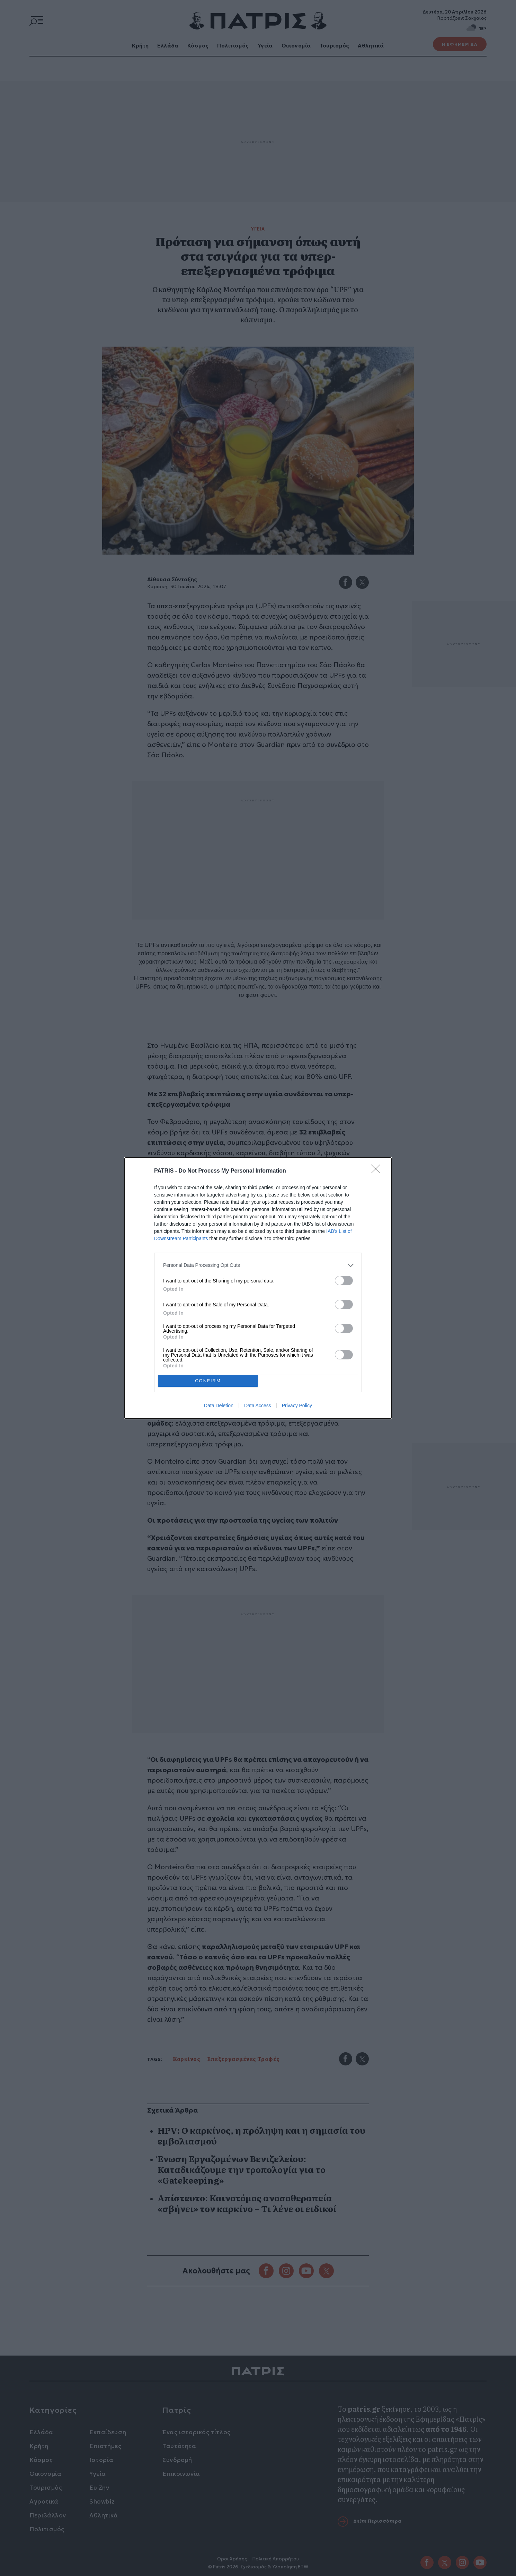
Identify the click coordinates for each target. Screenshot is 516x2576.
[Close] (377, 1170)
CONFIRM (208, 1380)
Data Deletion (218, 1405)
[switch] (344, 1280)
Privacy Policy (297, 1405)
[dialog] (258, 1287)
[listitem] (258, 1265)
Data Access (257, 1405)
